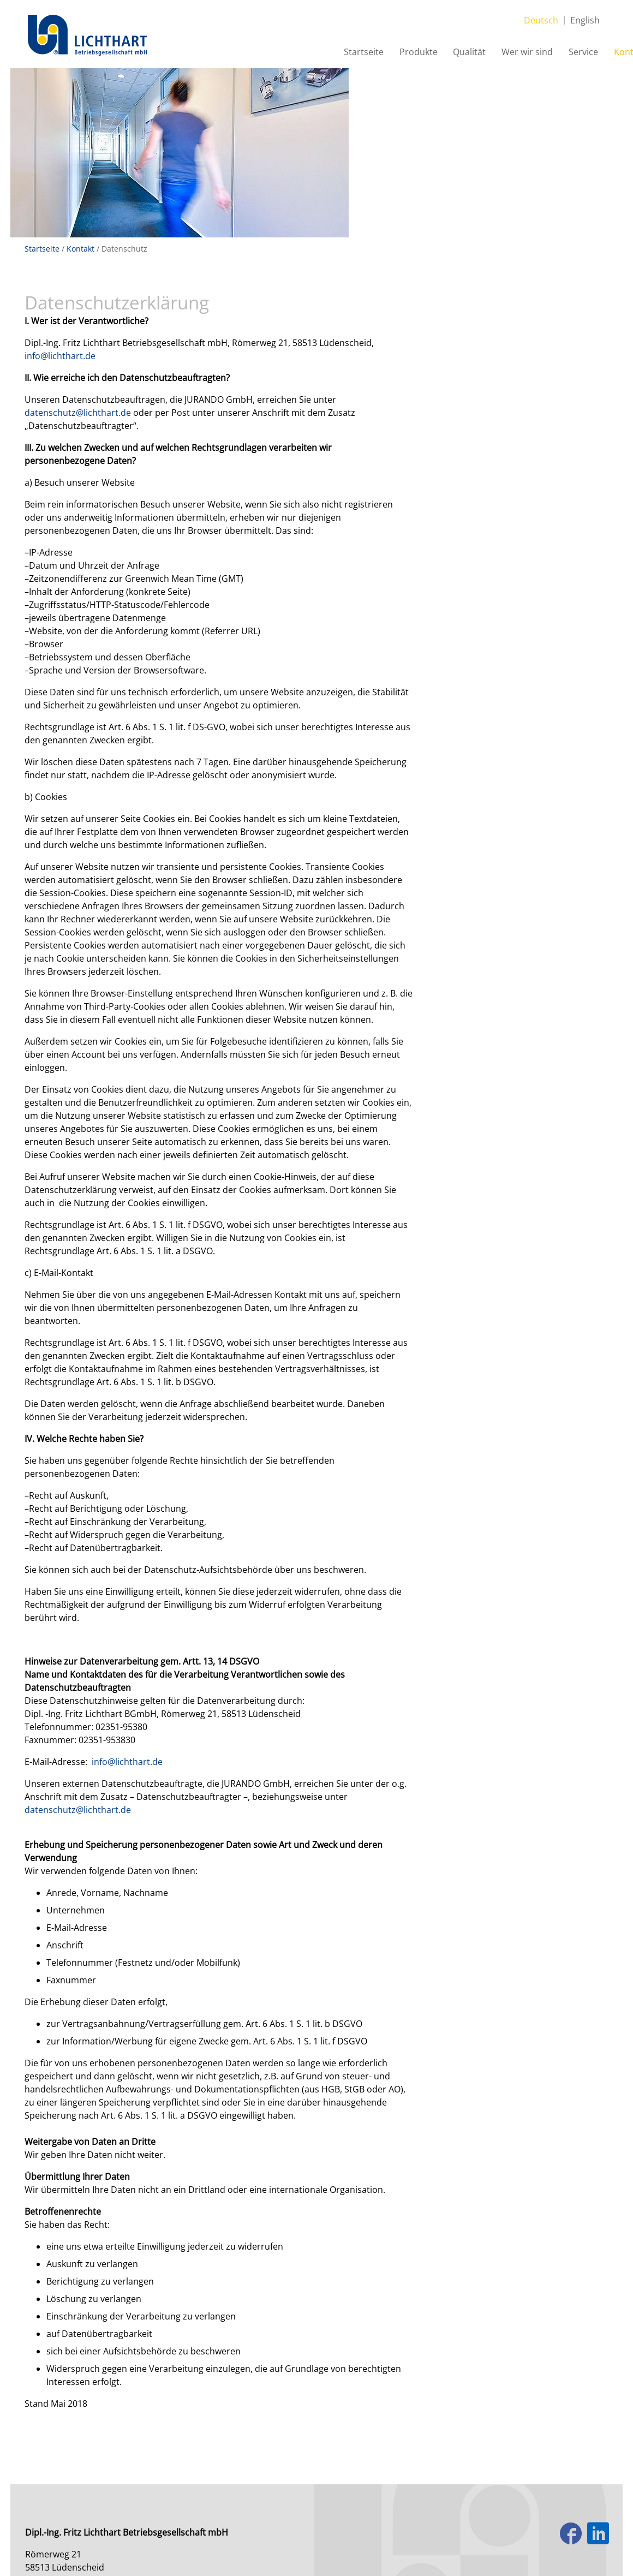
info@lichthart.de (62, 202)
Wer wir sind (480, 54)
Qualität (421, 54)
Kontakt (584, 54)
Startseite (315, 54)
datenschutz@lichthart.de (80, 259)
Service (537, 54)
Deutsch (541, 15)
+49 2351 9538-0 (92, 2441)
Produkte (370, 54)
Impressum (49, 2497)
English (585, 15)
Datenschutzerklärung (128, 2497)
